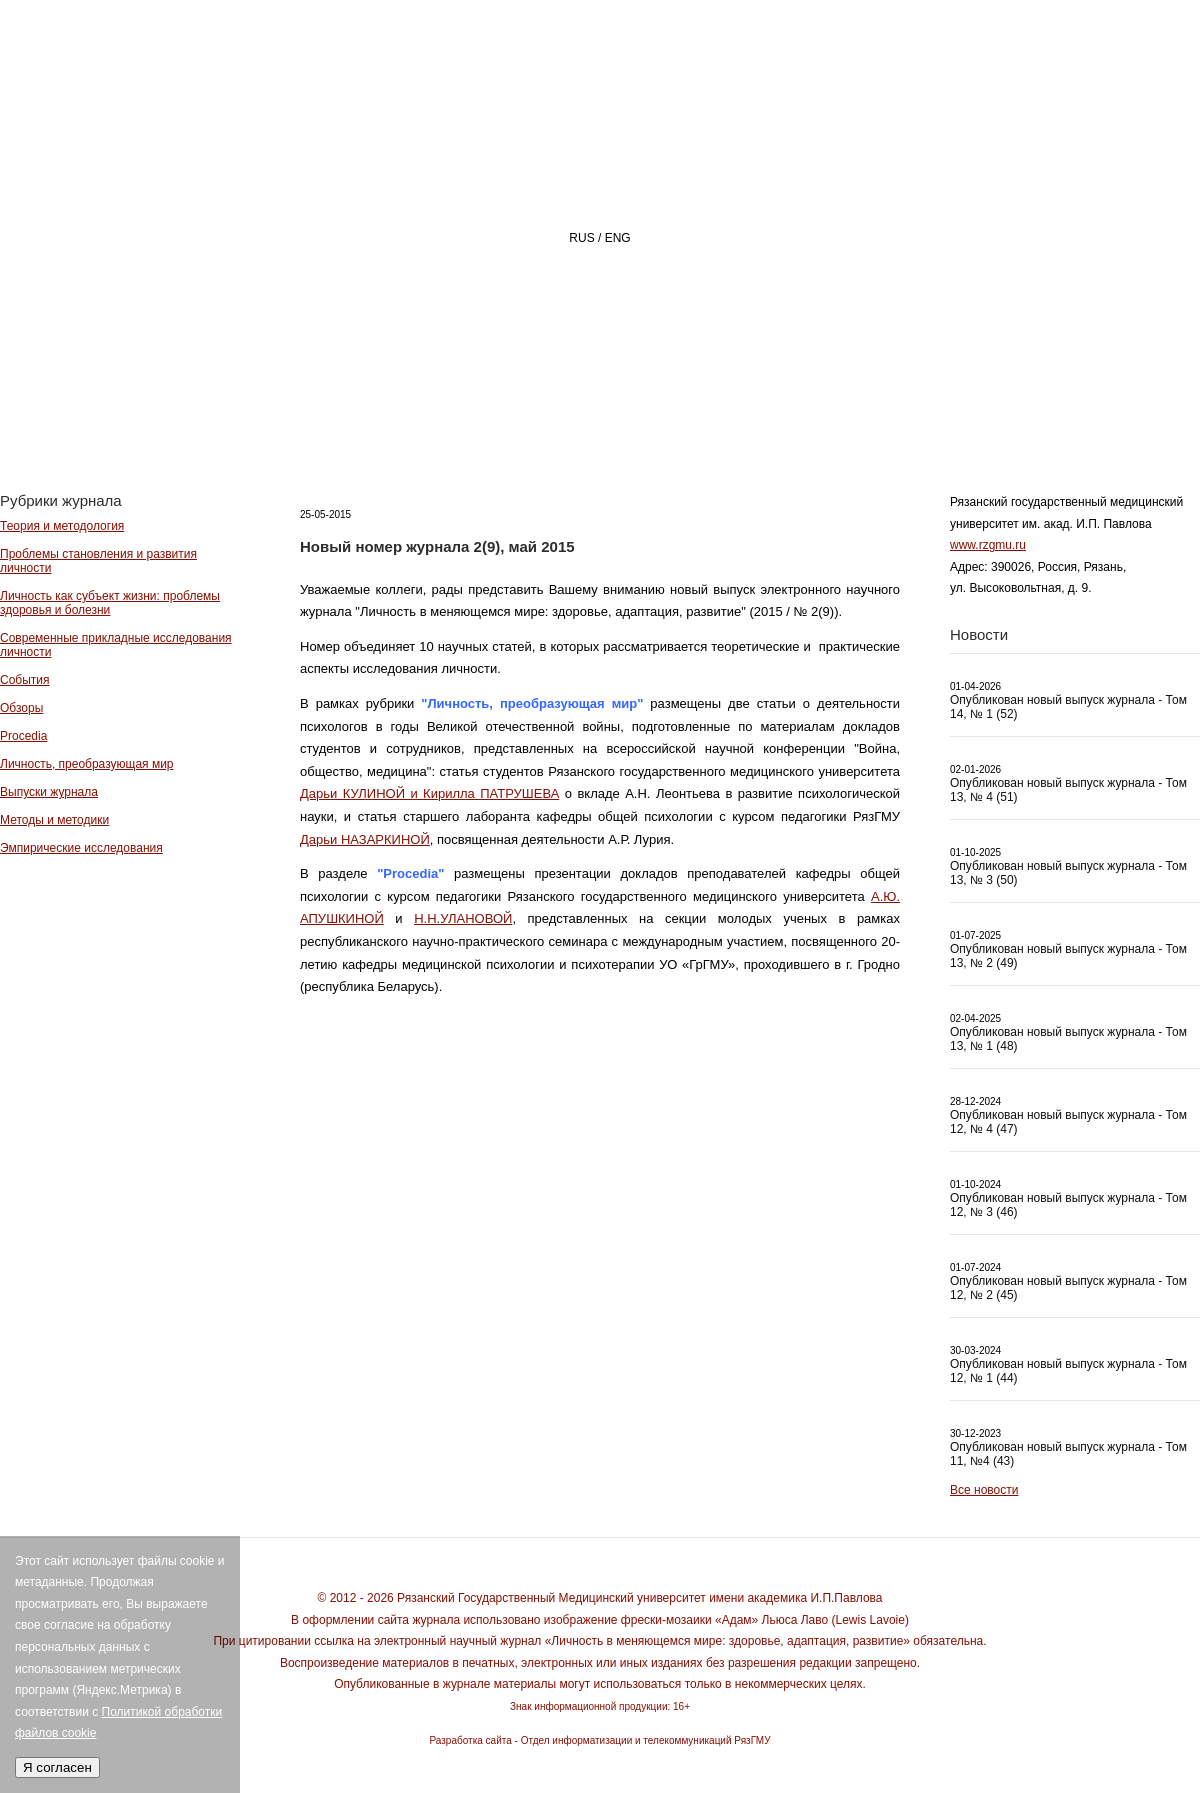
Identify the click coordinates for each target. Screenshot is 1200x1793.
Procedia (23, 736)
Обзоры (21, 708)
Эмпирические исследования (81, 848)
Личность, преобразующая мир (87, 764)
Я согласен (57, 1767)
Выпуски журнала (49, 792)
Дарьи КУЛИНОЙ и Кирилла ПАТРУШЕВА (429, 793)
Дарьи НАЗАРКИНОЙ (365, 839)
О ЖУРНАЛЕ (615, 416)
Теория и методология (62, 526)
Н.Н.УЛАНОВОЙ (463, 918)
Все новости (984, 1490)
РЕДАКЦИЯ (770, 416)
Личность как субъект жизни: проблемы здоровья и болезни (110, 603)
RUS (581, 238)
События (25, 680)
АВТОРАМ (914, 416)
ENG (618, 238)
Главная (466, 416)
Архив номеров (1085, 416)
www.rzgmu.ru (988, 545)
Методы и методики (54, 820)
